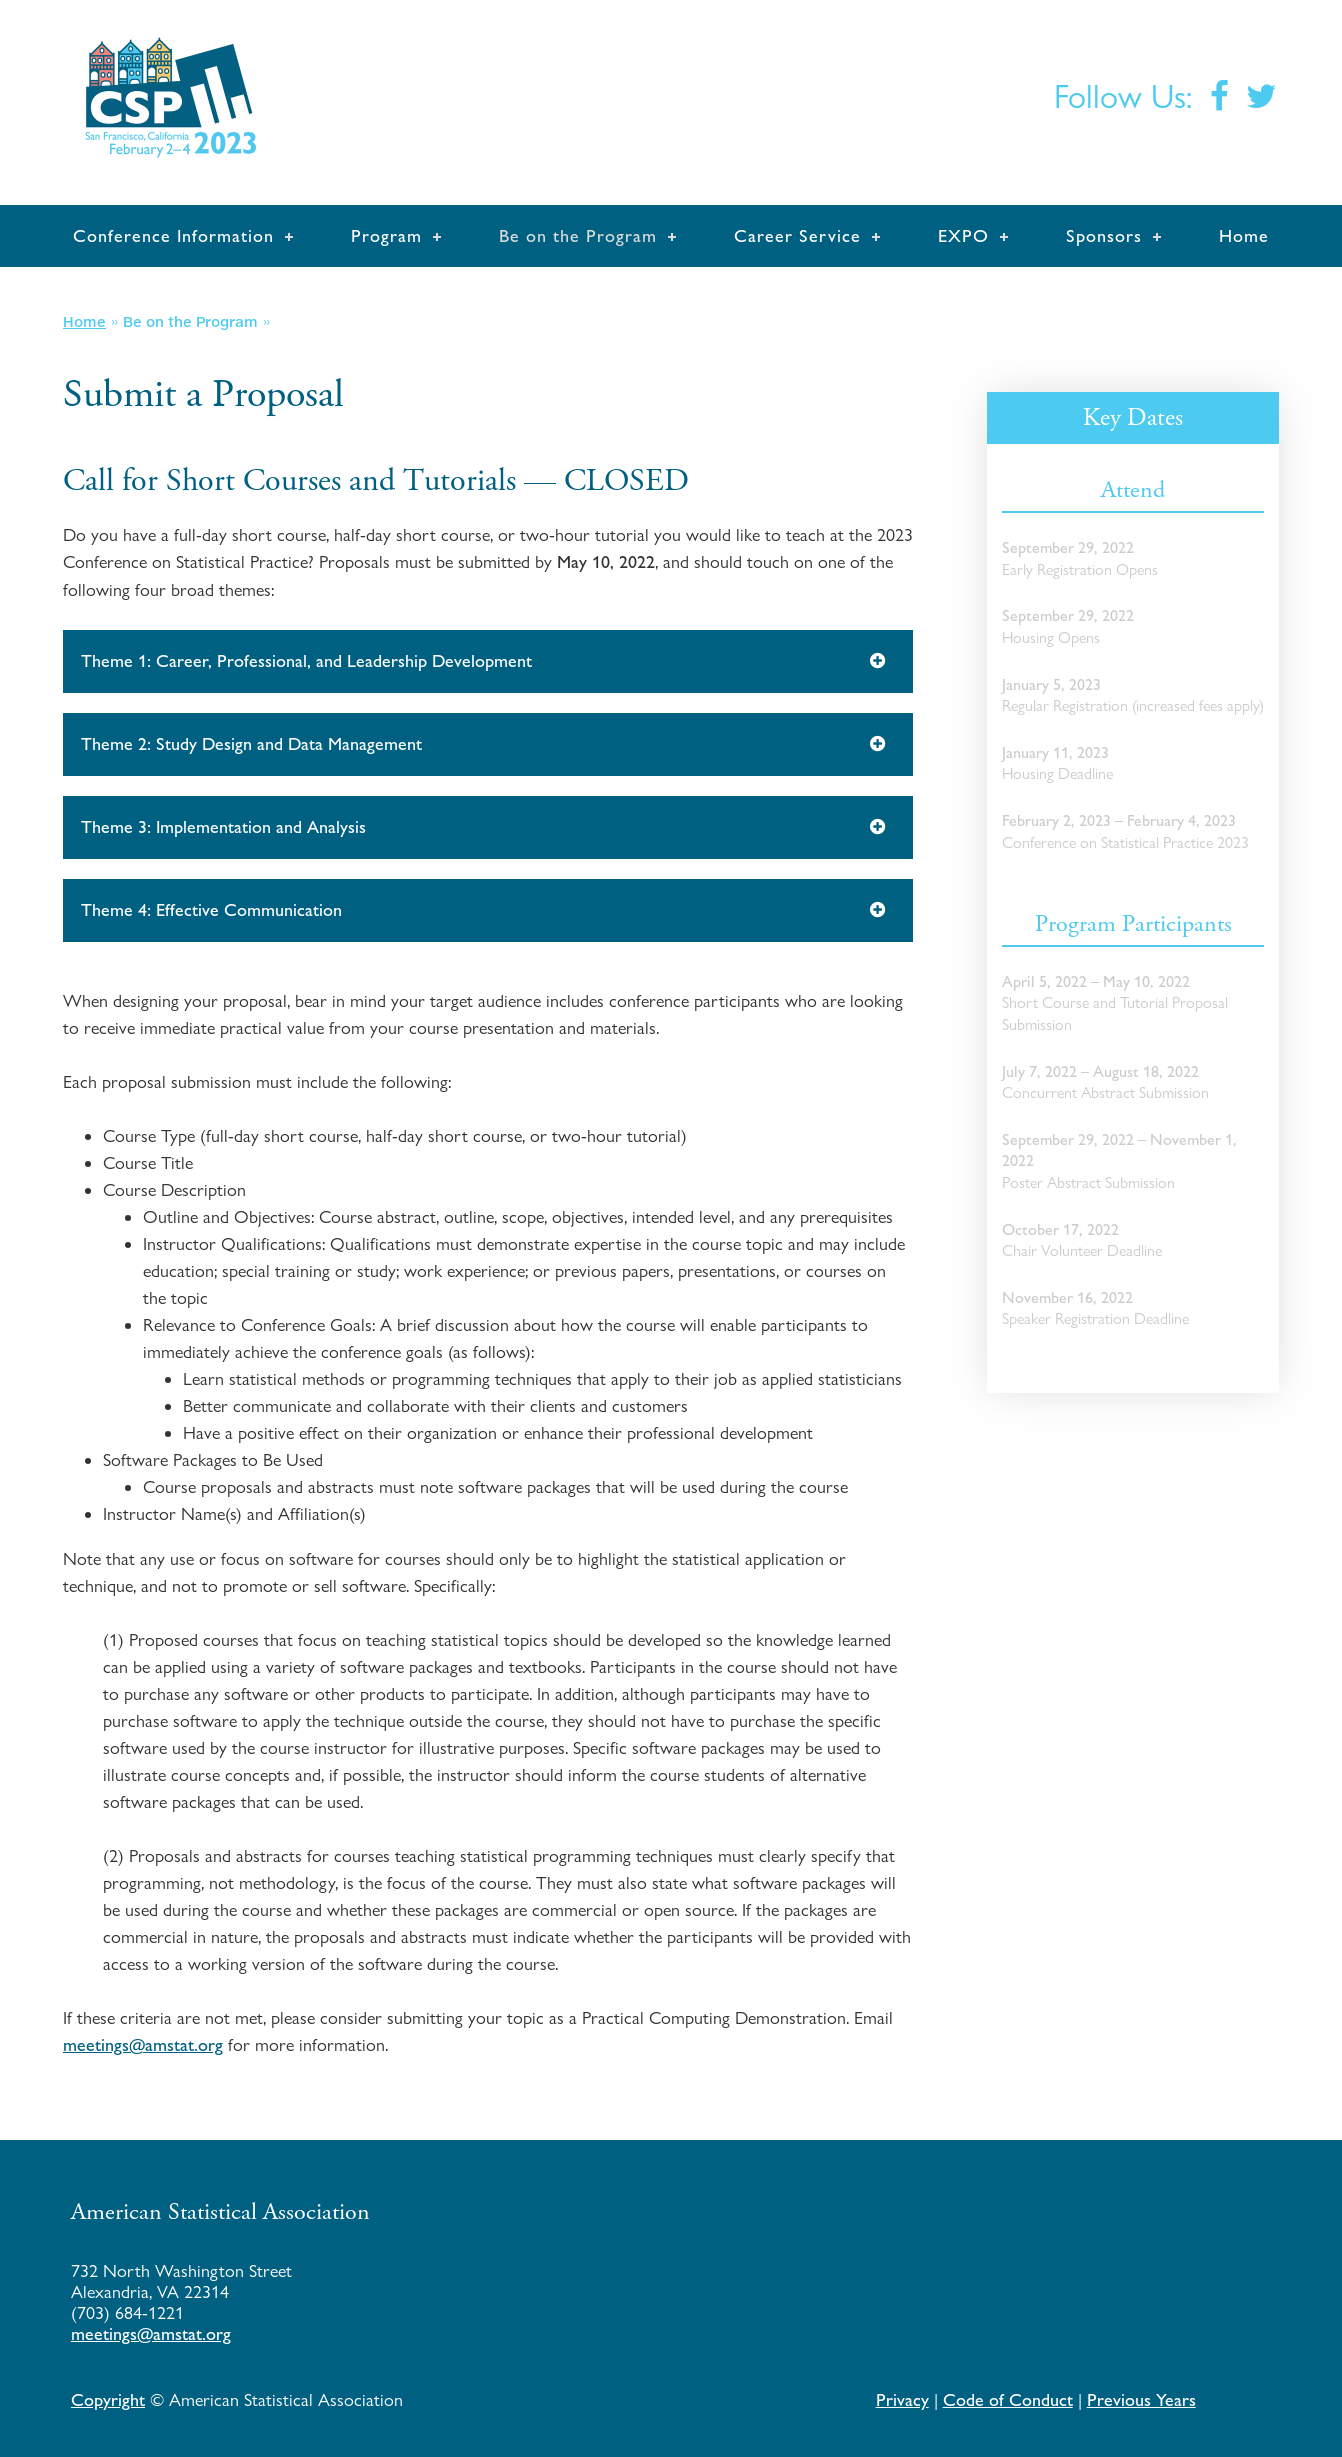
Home (1244, 236)
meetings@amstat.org (143, 2045)
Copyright (108, 2400)
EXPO (963, 236)
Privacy (902, 2400)
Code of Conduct (1008, 2400)
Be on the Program (578, 236)
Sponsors (1104, 236)
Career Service (797, 236)
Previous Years (1141, 2400)
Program (386, 236)
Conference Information (173, 236)
